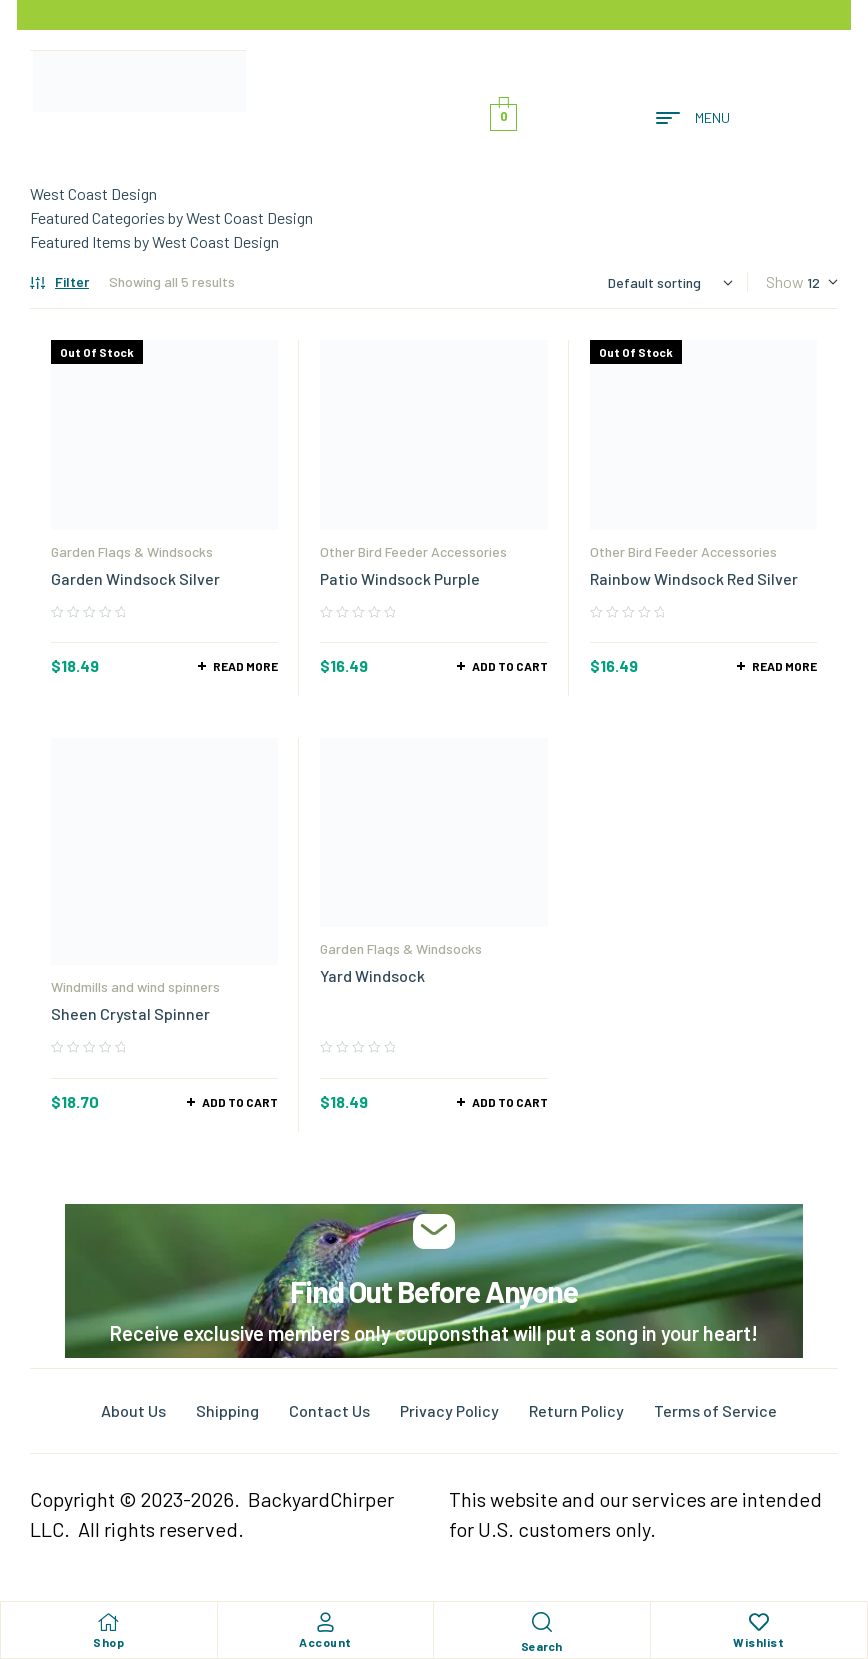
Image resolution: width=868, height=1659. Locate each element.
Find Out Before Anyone (434, 1291)
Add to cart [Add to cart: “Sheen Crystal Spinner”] (240, 1102)
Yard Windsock (372, 975)
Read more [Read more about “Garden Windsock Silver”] (245, 666)
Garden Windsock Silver (135, 578)
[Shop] (109, 1622)
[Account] (325, 1622)
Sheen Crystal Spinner (130, 1013)
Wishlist (758, 1642)
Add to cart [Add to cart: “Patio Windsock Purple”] (510, 666)
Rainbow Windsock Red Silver (694, 578)
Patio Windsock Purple (400, 578)
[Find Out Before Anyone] (434, 1231)
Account (325, 1642)
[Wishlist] (759, 1622)
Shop (108, 1642)
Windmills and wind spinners (135, 986)
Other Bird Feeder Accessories (413, 551)
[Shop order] (670, 282)
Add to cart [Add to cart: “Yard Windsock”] (510, 1102)
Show (785, 281)
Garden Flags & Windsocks (132, 551)
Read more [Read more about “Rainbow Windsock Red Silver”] (784, 666)
